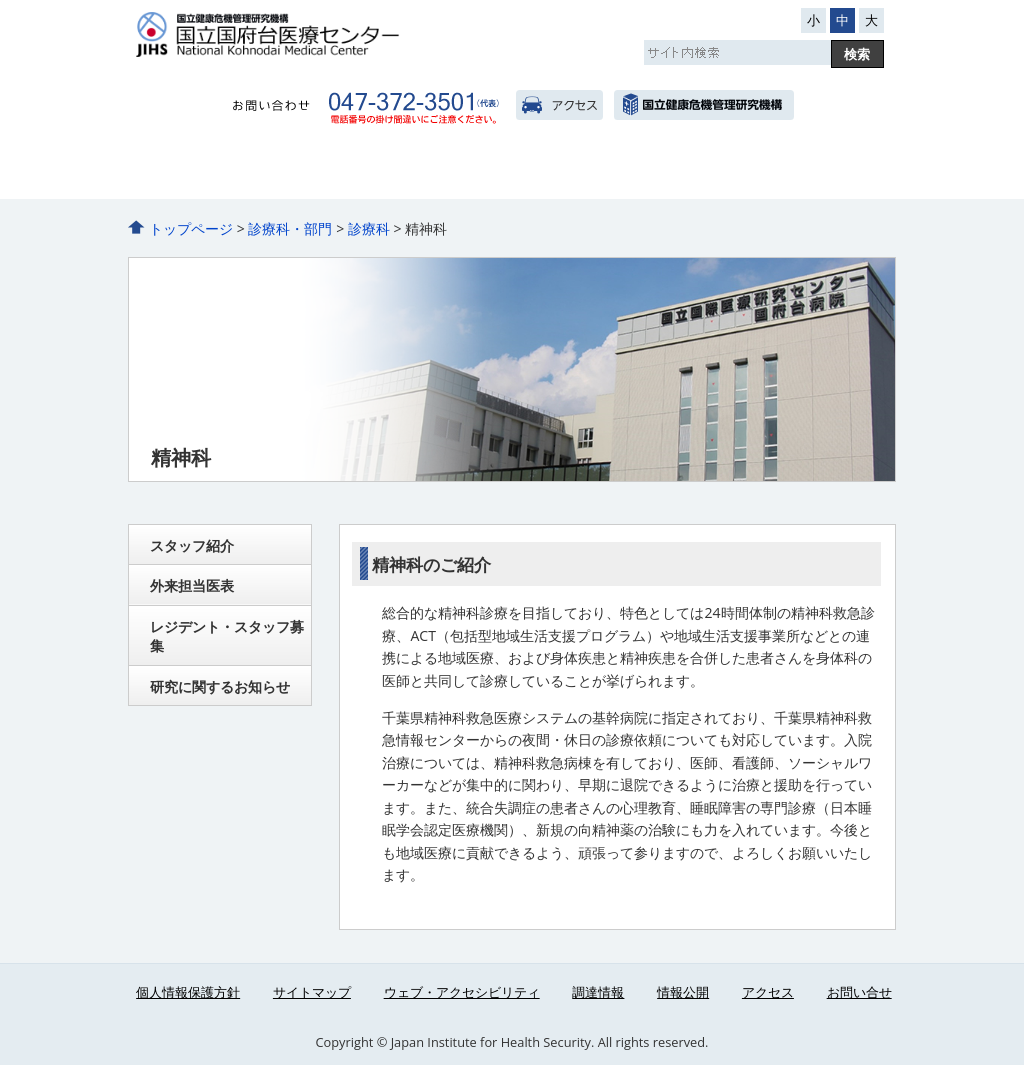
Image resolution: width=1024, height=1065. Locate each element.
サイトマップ (312, 992)
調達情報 (598, 992)
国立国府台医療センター (333, 34)
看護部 (731, 171)
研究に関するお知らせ (220, 686)
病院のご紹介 (183, 171)
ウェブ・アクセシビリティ (462, 992)
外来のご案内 (293, 171)
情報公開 (683, 992)
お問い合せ (859, 992)
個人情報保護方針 (188, 992)
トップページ (191, 228)
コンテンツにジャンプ (0, 0)
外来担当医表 (192, 585)
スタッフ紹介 (192, 545)
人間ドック (622, 171)
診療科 (369, 228)
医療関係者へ (841, 171)
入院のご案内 (402, 171)
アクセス (559, 105)
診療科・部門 (512, 171)
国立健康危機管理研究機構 (703, 105)
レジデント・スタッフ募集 (227, 636)
